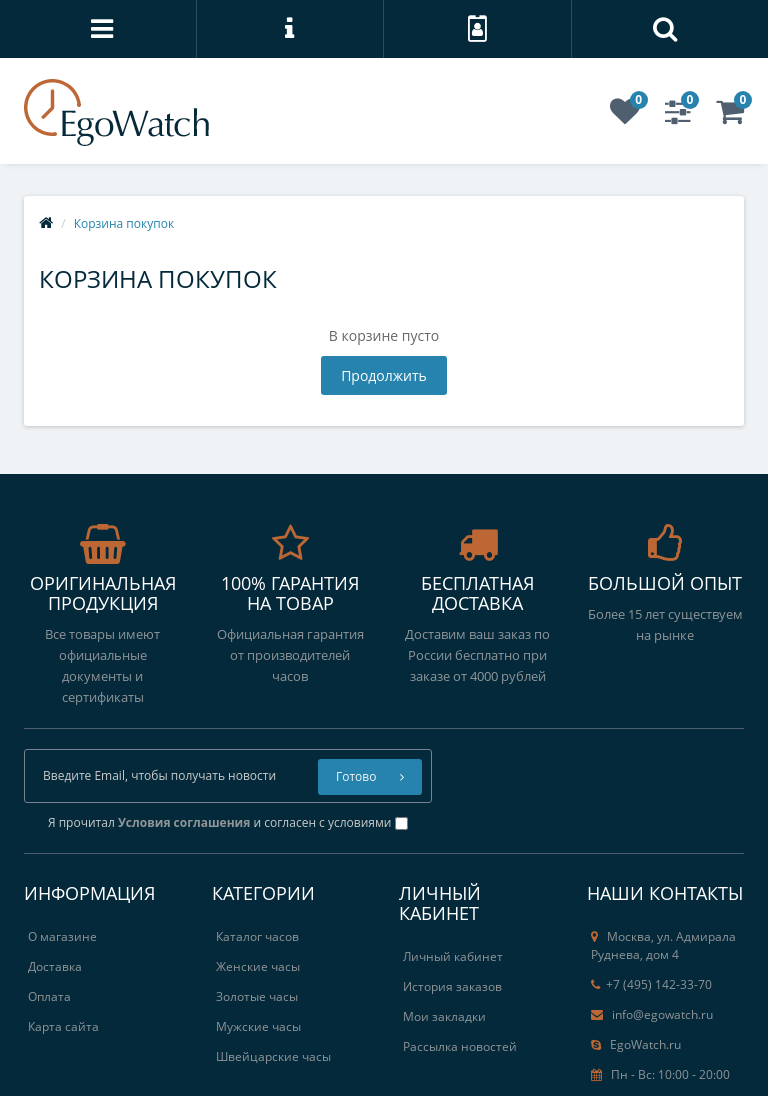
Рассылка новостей (460, 1046)
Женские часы (258, 966)
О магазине (62, 936)
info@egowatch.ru (652, 1014)
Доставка (55, 966)
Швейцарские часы (273, 1056)
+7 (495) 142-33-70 (651, 984)
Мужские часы (258, 1026)
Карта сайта (63, 1026)
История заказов (452, 986)
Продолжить (384, 375)
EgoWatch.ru (636, 1044)
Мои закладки (444, 1016)
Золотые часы (257, 996)
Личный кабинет (453, 956)
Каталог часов (257, 936)
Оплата (49, 996)
